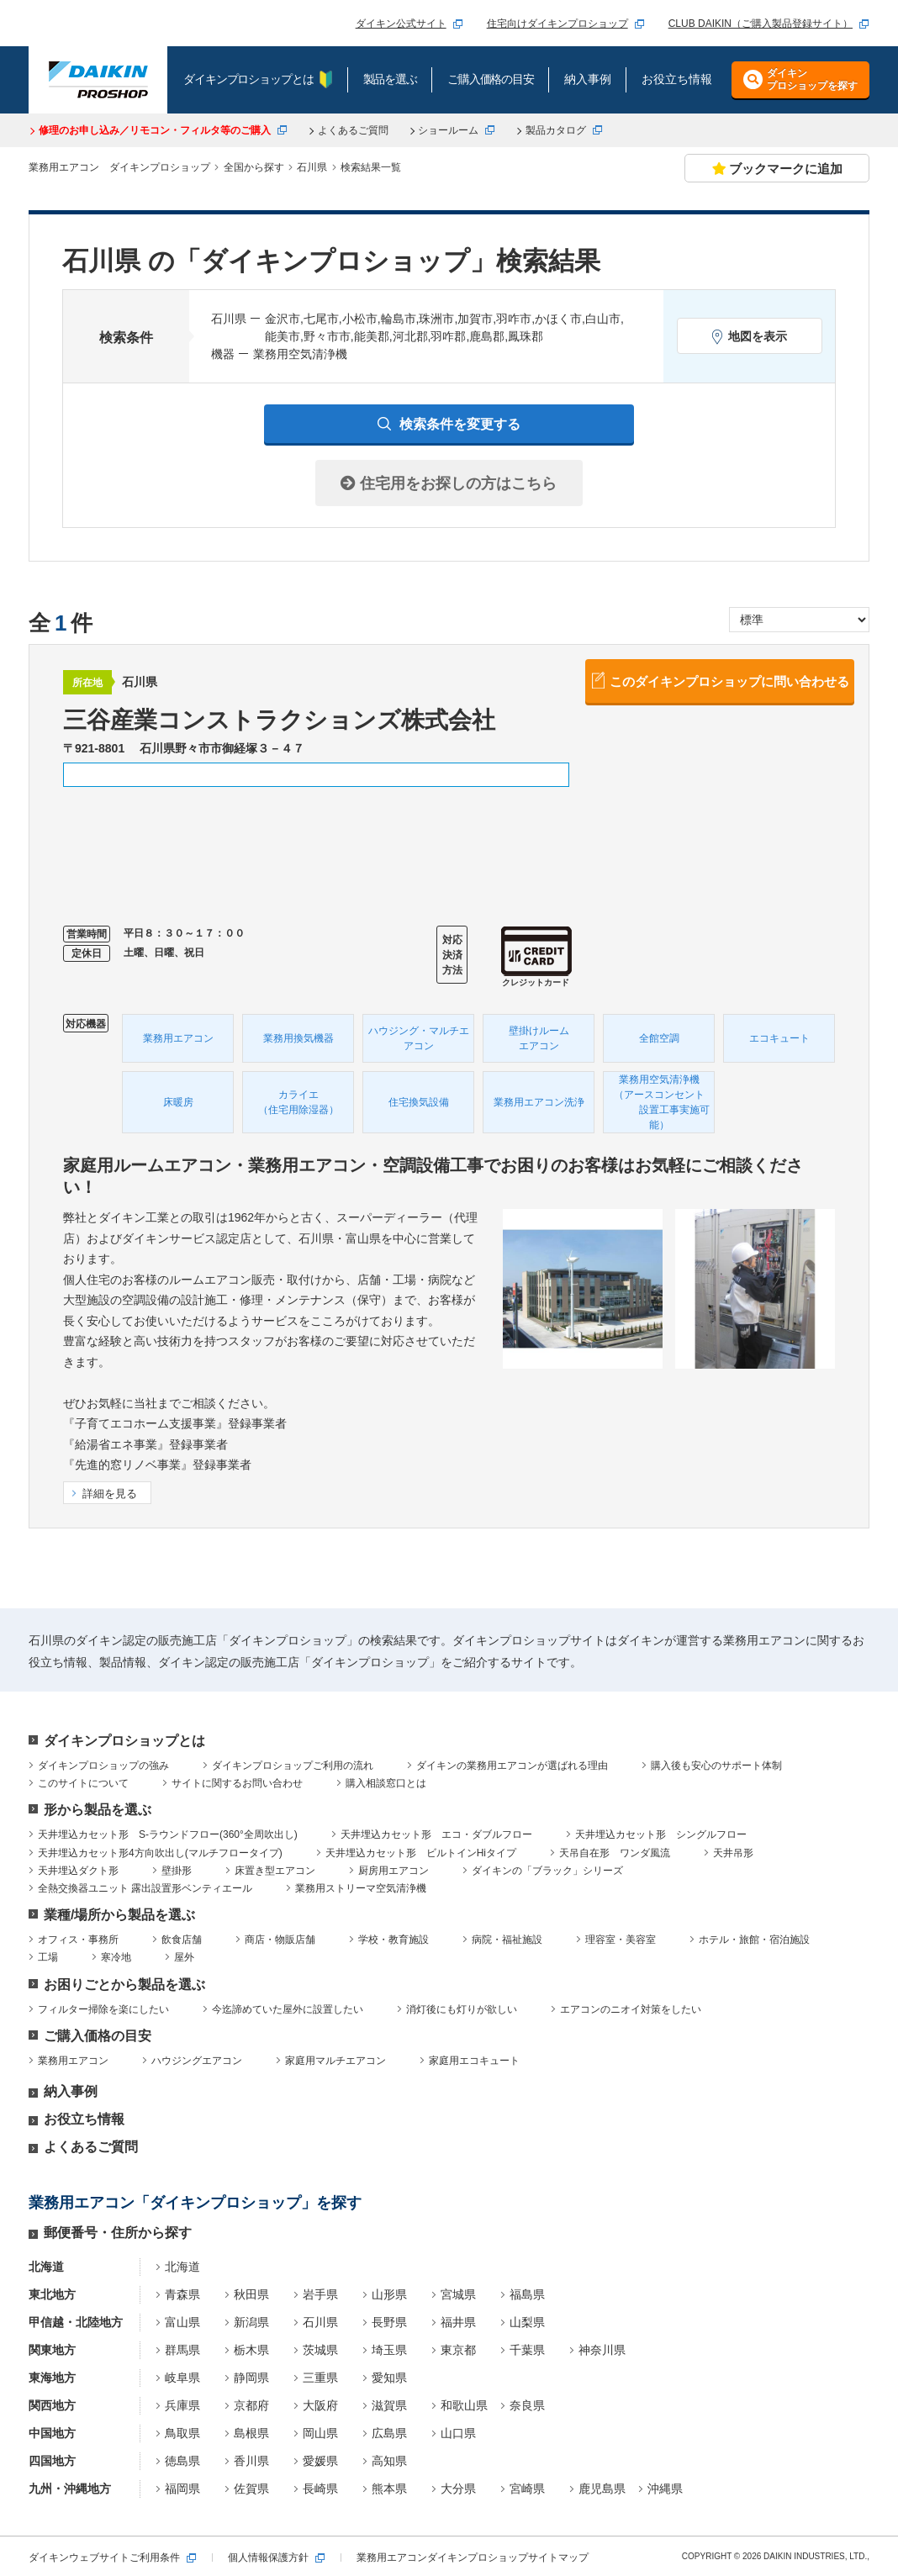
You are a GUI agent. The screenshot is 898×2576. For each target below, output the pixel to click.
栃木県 (251, 2350)
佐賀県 (251, 2488)
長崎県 (320, 2488)
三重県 (320, 2377)
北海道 (182, 2266)
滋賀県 (389, 2405)
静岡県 (251, 2377)
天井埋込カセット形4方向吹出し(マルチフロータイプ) (160, 1853)
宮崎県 (527, 2488)
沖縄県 (665, 2488)
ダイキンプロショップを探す (812, 79)
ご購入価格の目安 (97, 2036)
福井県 (458, 2322)
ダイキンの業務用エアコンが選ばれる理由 (512, 1765)
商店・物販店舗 (280, 1939)
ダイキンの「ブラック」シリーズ (547, 1871)
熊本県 (389, 2488)
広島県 (389, 2433)
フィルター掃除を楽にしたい (103, 2009)
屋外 (184, 1957)
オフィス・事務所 (78, 1939)
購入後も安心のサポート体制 (716, 1765)
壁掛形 (176, 1871)
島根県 (251, 2433)
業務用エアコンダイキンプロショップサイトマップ (473, 2557)
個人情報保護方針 (268, 2557)
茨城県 (320, 2350)
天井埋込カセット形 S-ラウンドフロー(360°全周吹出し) (168, 1834)
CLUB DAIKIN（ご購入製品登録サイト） (760, 23)
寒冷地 (116, 1957)
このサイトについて (83, 1783)
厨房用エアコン (393, 1871)
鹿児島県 (602, 2488)
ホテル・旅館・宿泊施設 (754, 1939)
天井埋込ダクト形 (78, 1871)
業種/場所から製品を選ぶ (119, 1915)
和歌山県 (464, 2405)
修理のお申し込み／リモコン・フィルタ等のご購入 (155, 130)
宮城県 (458, 2294)
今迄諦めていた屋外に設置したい (287, 2009)
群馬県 (182, 2350)
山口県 (458, 2433)
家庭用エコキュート (474, 2061)
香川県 (251, 2461)
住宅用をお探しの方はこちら (449, 483)
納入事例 (71, 2091)
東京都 (458, 2350)
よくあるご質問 (353, 130)
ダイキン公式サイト (401, 23)
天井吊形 (733, 1853)
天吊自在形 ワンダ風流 (614, 1853)
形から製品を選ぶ (97, 1810)
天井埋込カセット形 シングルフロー (661, 1834)
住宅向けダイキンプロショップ (557, 23)
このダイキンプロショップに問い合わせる (729, 681)
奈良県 (527, 2405)
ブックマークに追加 (777, 168)
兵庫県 (182, 2405)
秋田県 (251, 2294)
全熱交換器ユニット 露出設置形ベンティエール (145, 1888)
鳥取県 (182, 2433)
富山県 (182, 2322)
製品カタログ (556, 130)
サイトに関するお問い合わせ (237, 1783)
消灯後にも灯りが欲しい (461, 2009)
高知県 (389, 2461)
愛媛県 (320, 2461)
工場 (48, 1957)
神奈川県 (602, 2350)
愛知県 (389, 2377)
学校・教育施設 (393, 1939)
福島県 (527, 2294)
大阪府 (320, 2405)
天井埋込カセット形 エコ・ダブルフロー (436, 1834)
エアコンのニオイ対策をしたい (630, 2009)
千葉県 (527, 2350)
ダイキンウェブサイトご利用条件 (104, 2557)
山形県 (389, 2294)
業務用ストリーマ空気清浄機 (360, 1888)
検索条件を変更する (459, 424)
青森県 (182, 2294)
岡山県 (320, 2433)
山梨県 (527, 2322)
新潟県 (251, 2322)
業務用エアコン (73, 2061)
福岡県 (182, 2488)
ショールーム (448, 130)
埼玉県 (389, 2350)
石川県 (320, 2322)
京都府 (251, 2405)
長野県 (389, 2322)
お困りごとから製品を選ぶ (124, 1984)
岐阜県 (182, 2377)
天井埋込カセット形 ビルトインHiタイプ (420, 1853)
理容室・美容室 (620, 1939)
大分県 (458, 2488)
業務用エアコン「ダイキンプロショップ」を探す (195, 2202)
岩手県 (320, 2294)
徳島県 (182, 2461)
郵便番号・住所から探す (118, 2232)
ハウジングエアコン (196, 2061)
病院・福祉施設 (507, 1939)
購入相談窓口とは (386, 1783)
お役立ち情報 (84, 2119)
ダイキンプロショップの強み (103, 1765)
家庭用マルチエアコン (335, 2061)
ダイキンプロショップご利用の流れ (292, 1765)
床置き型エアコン (275, 1871)
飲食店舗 (181, 1939)
